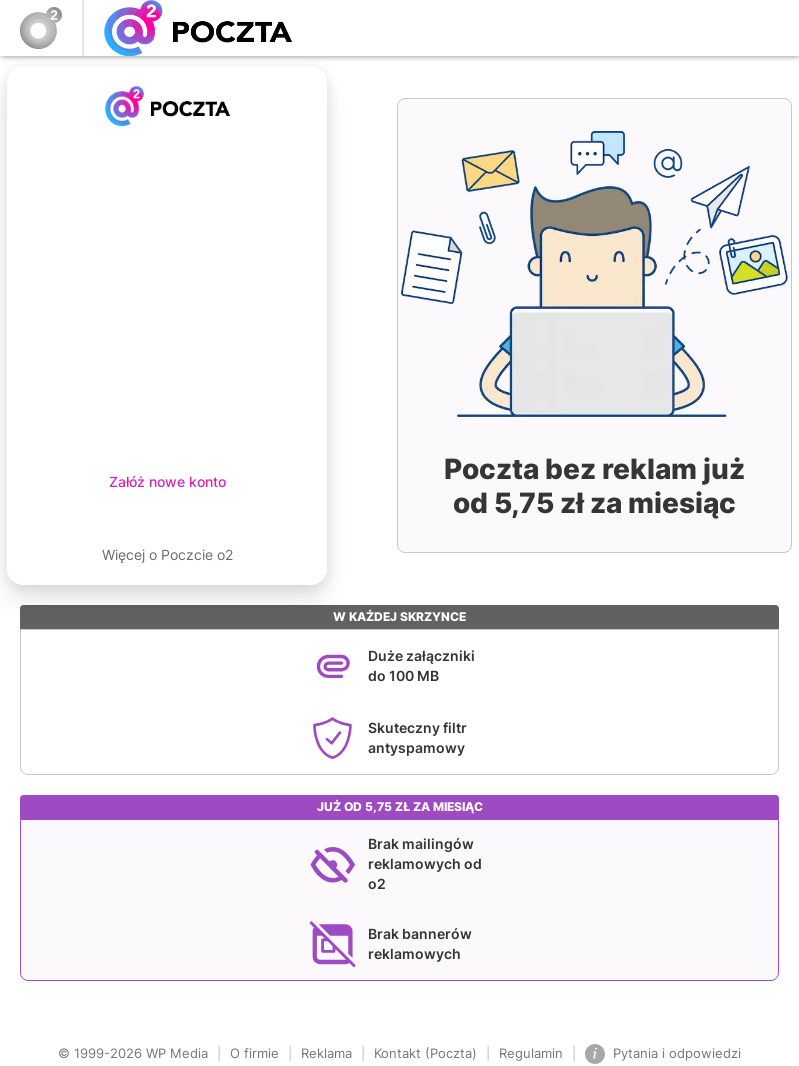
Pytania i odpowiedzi (663, 1054)
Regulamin (531, 1053)
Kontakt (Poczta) (425, 1053)
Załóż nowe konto (167, 481)
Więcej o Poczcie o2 (167, 554)
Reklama (326, 1053)
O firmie (254, 1053)
